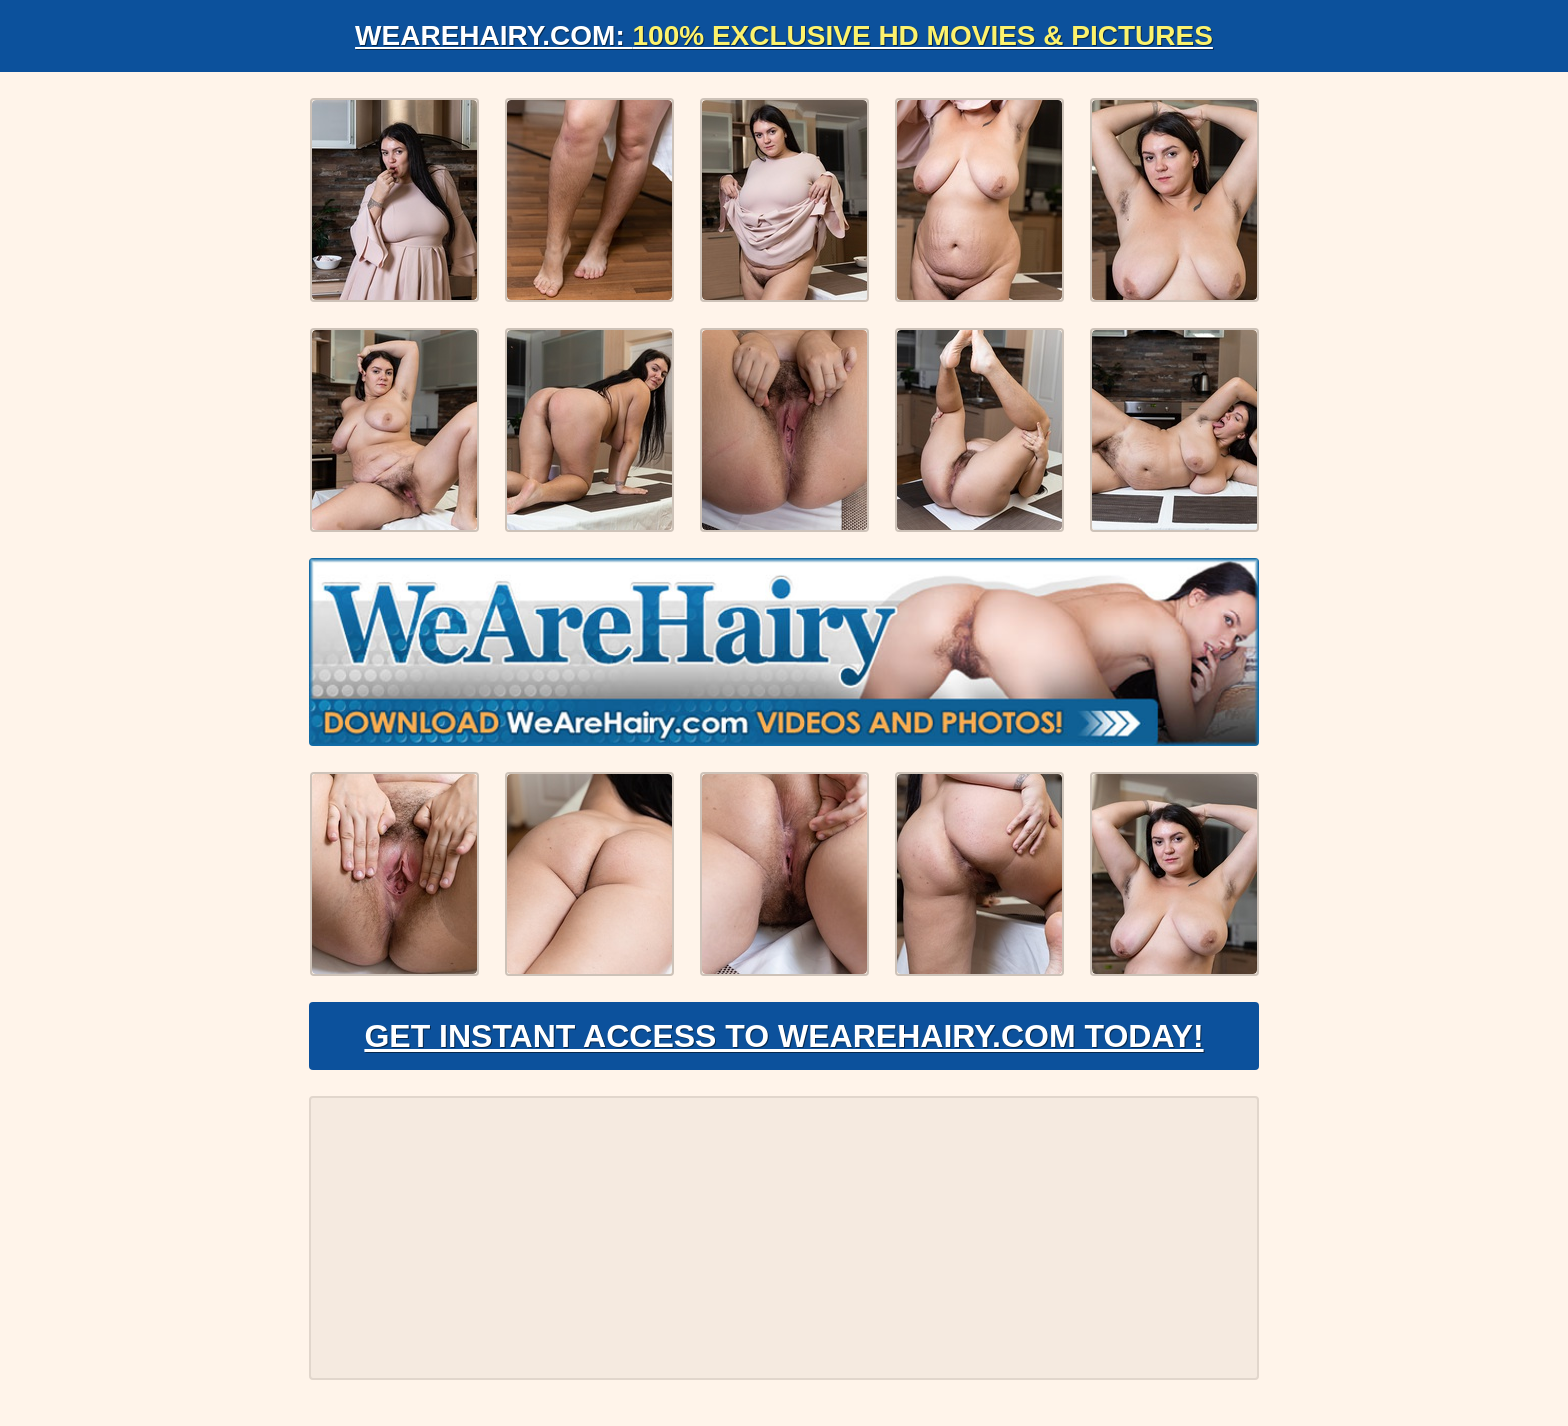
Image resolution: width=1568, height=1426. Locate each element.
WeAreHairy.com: (784, 35)
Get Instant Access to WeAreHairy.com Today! (783, 1036)
